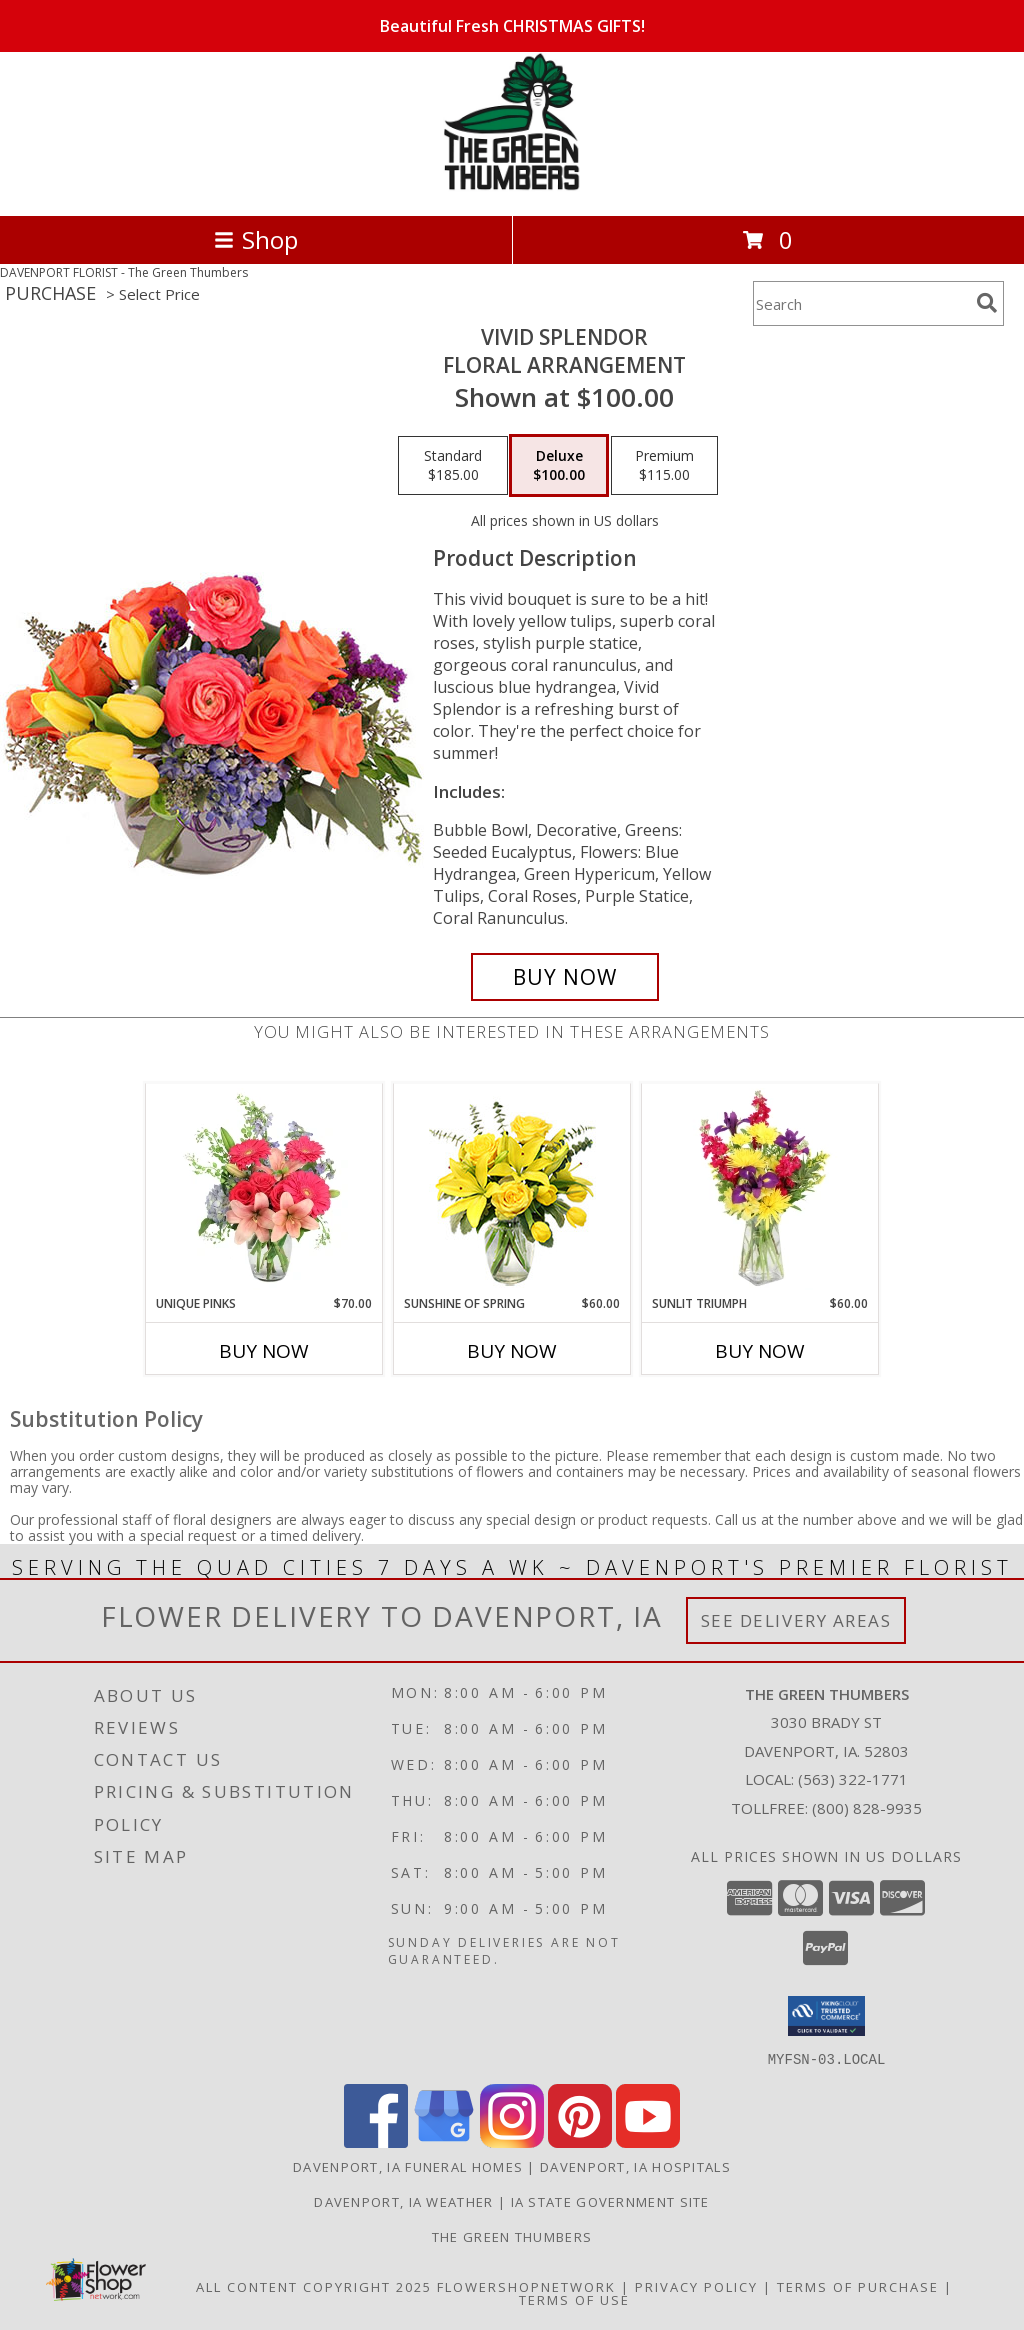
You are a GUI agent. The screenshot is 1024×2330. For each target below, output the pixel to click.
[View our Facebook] (376, 2141)
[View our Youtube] (648, 2141)
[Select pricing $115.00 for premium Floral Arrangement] (664, 466)
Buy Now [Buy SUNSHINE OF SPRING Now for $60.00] (512, 1351)
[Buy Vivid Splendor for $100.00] (565, 977)
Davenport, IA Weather (403, 2201)
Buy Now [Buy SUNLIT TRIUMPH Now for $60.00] (760, 1351)
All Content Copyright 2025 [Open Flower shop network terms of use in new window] (314, 2286)
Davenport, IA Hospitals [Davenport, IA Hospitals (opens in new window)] (635, 2166)
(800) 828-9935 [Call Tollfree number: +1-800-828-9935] (867, 1808)
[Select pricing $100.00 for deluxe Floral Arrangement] (559, 466)
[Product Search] (861, 303)
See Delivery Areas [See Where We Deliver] (796, 1620)
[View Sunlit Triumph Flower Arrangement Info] (760, 1189)
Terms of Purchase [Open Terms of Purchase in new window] (858, 2286)
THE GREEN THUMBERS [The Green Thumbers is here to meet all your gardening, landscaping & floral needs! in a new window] (512, 2236)
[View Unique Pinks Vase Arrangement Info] (264, 1189)
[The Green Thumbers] (511, 186)
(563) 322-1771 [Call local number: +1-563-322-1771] (853, 1779)
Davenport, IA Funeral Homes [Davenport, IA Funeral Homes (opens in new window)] (408, 2166)
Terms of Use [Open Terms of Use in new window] (574, 2299)
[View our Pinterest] (580, 2141)
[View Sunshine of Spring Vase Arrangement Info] (512, 1189)
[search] (987, 303)
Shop (256, 239)
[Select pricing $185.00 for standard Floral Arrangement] (453, 466)
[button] (826, 2016)
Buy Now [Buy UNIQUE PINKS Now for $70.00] (264, 1351)
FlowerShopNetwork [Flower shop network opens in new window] (526, 2286)
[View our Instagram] (512, 2141)
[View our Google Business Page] (444, 2141)
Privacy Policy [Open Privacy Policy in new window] (696, 2286)
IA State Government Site (610, 2201)
